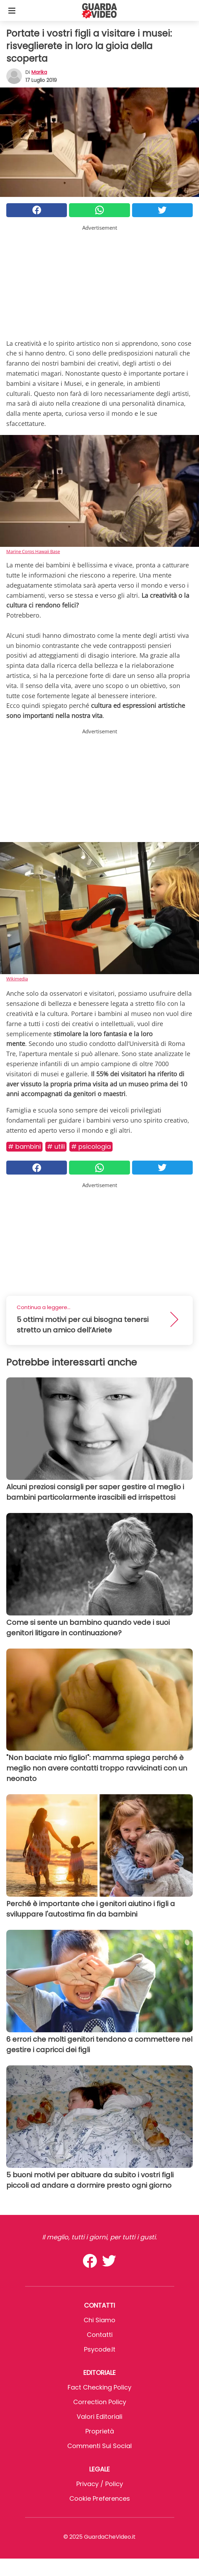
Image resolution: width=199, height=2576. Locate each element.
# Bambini (24, 1146)
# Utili (56, 1146)
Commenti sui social (99, 2445)
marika (39, 72)
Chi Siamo (99, 2320)
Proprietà (99, 2431)
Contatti (100, 2334)
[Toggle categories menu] (11, 10)
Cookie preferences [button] (99, 2498)
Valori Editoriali (99, 2416)
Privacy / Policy (99, 2483)
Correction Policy (99, 2402)
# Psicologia (91, 1146)
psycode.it (99, 2349)
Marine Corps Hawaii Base (33, 551)
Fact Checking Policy (99, 2387)
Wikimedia (17, 979)
